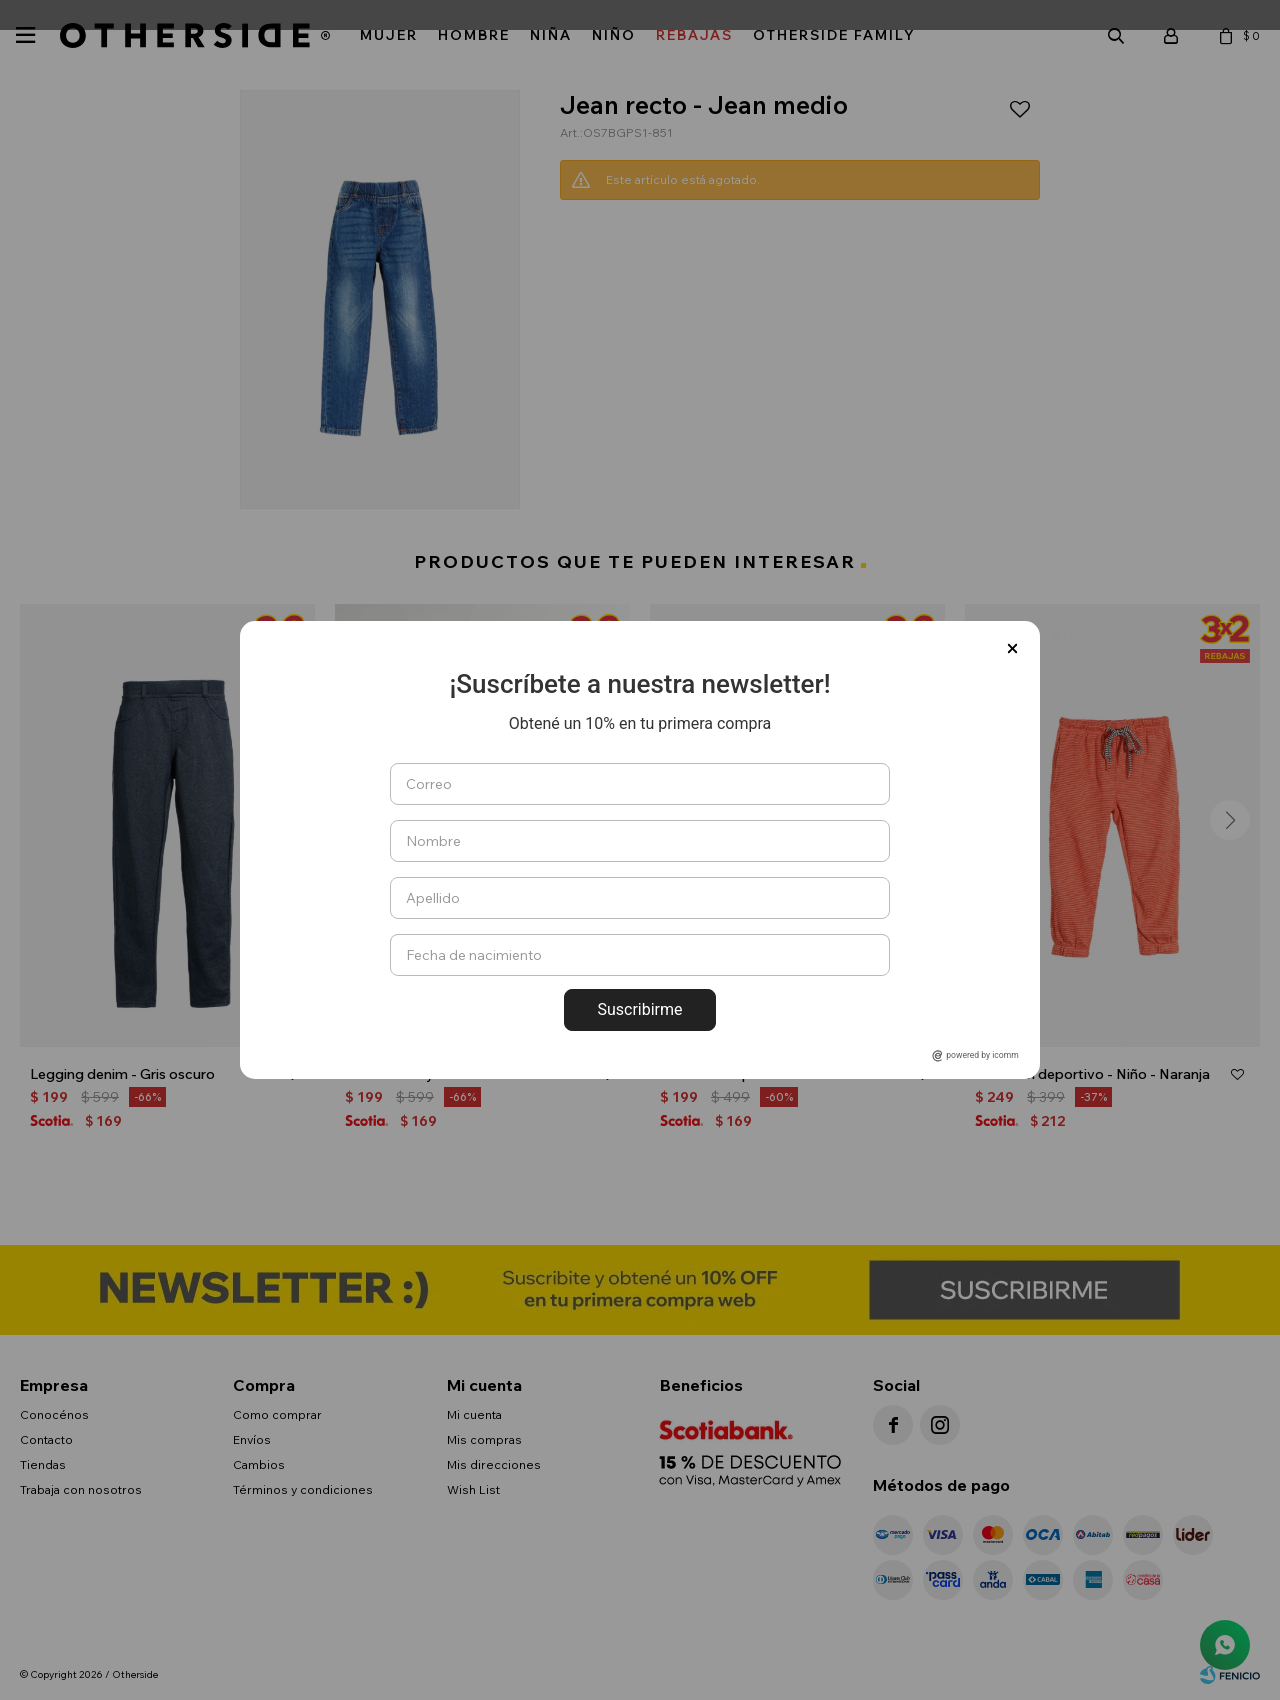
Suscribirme (639, 1009)
